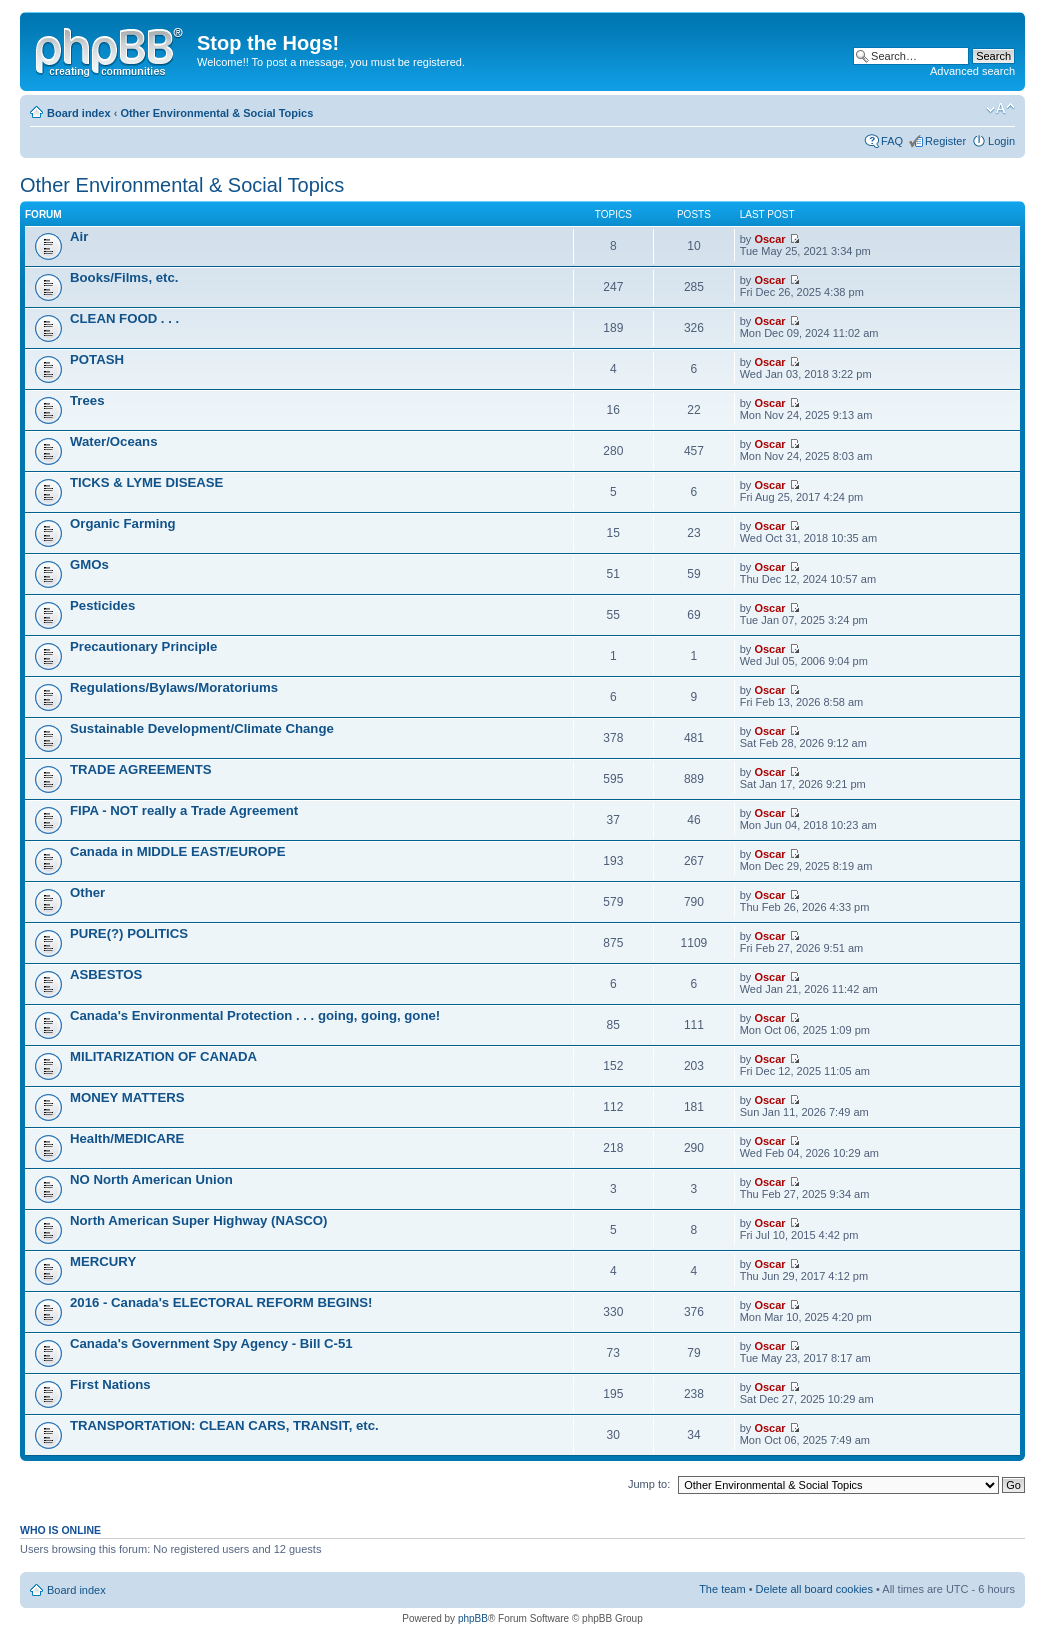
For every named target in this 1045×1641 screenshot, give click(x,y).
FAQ (892, 141)
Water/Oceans (113, 441)
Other (87, 892)
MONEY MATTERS (127, 1097)
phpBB (473, 1618)
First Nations (110, 1384)
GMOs (89, 564)
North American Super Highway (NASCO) (198, 1220)
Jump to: (649, 1484)
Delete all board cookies (814, 1589)
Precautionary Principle (143, 646)
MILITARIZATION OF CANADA (163, 1056)
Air (79, 236)
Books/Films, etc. (124, 277)
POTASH (97, 359)
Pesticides (102, 605)
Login (1001, 141)
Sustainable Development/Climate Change (202, 728)
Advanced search (972, 71)
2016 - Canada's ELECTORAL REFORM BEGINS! (221, 1302)
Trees (87, 400)
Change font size (1000, 109)
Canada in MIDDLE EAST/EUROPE (177, 851)
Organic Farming (123, 523)
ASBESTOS (106, 974)
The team (722, 1589)
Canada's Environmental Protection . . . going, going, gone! (255, 1015)
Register (945, 141)
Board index (79, 113)
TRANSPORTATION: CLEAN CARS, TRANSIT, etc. (224, 1425)
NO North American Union (151, 1179)
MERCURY (103, 1261)
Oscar (769, 239)
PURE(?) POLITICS (129, 933)
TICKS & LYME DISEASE (146, 482)
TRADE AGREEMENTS (141, 769)
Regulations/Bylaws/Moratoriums (174, 687)
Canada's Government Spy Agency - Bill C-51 (211, 1343)
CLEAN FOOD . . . (124, 318)
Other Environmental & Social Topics (216, 113)
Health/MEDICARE (127, 1138)
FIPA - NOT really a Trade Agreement (184, 810)
